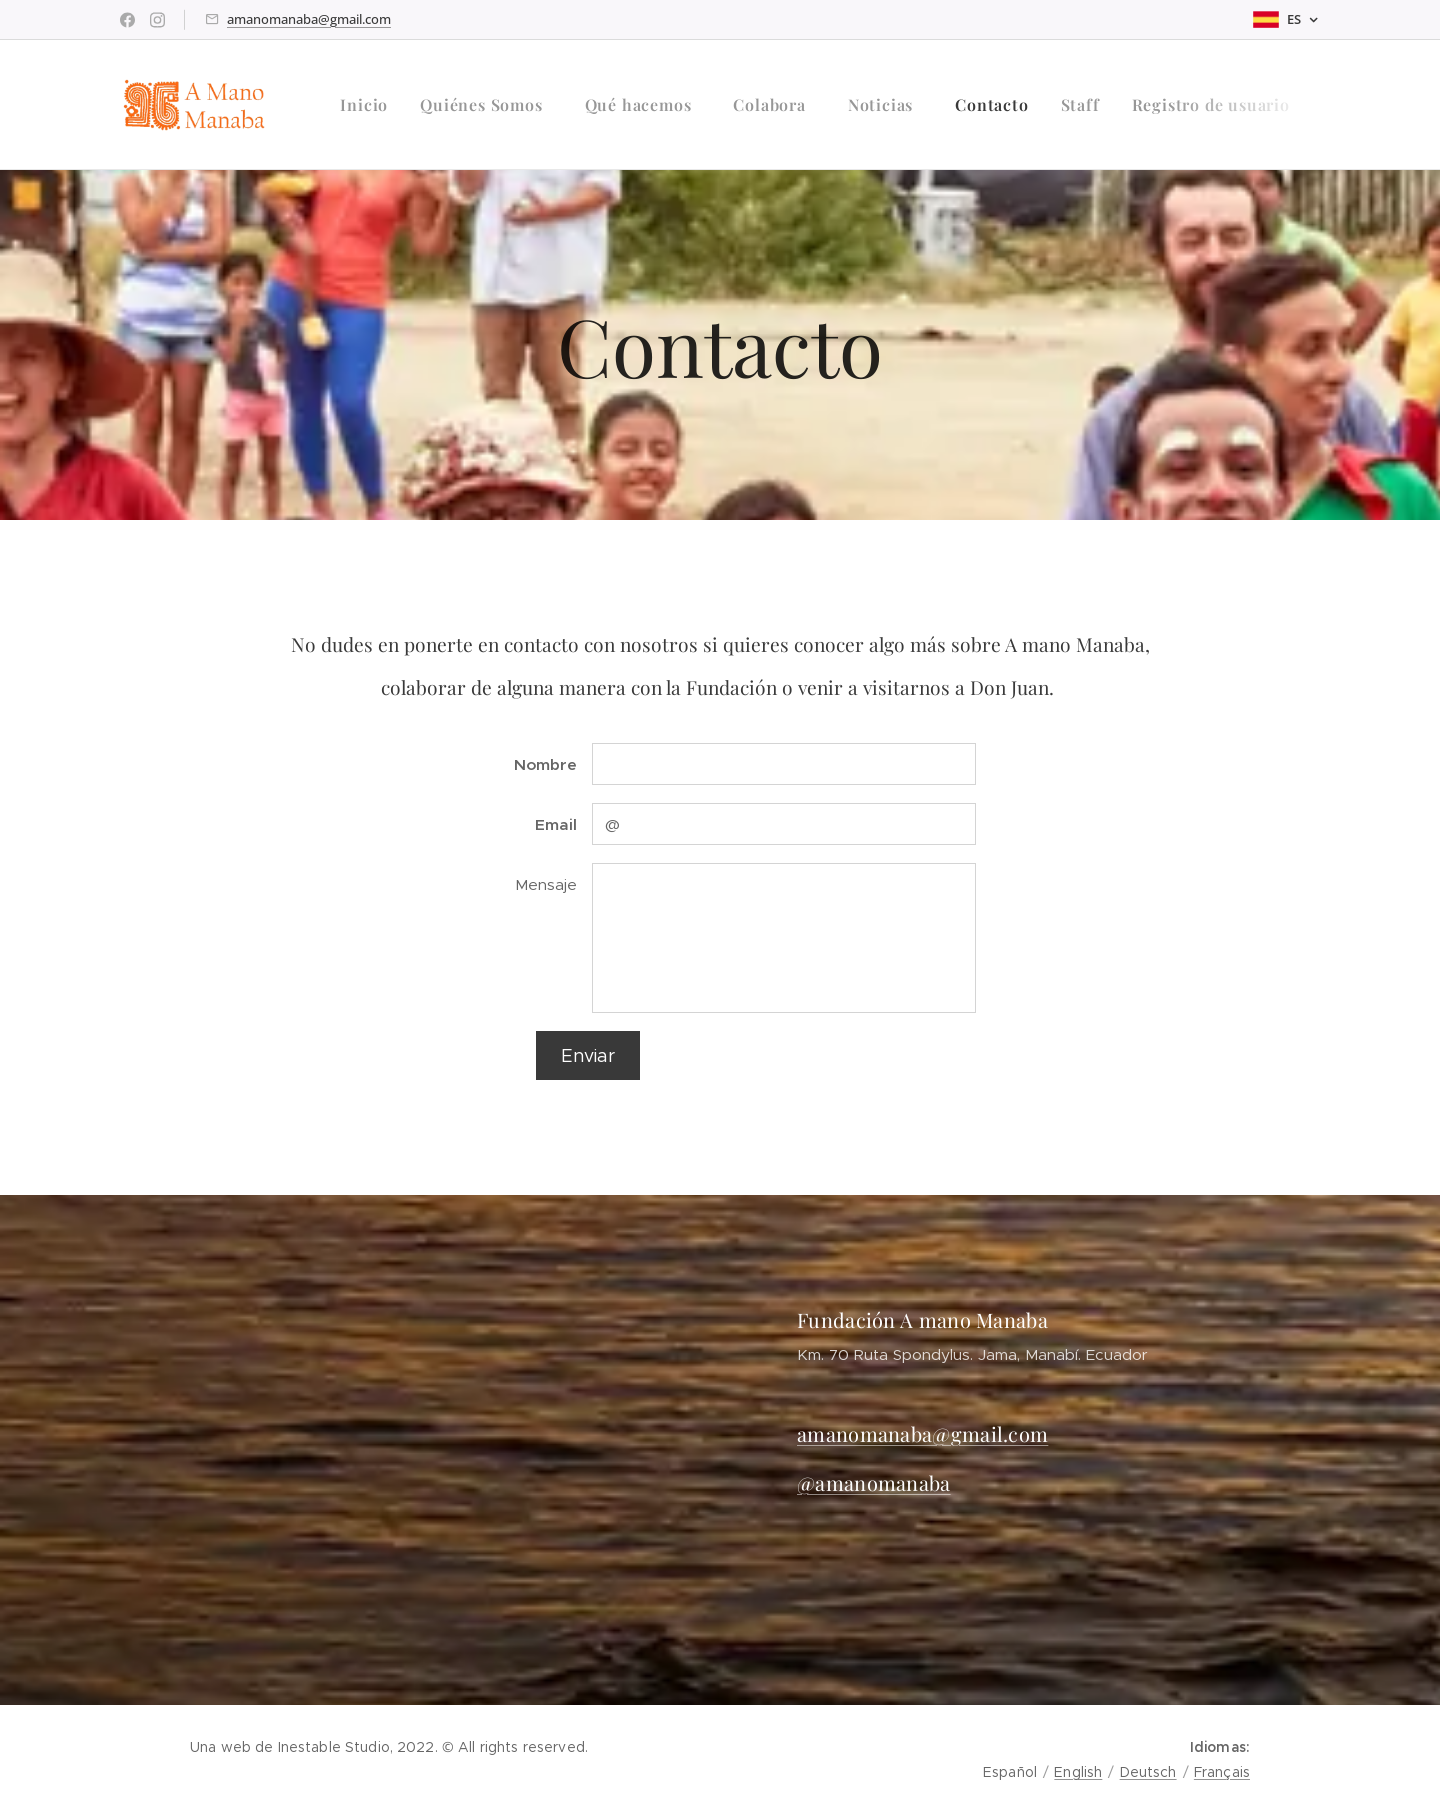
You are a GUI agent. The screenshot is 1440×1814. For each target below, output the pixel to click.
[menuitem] (369, 105)
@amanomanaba (874, 1482)
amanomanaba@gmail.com (309, 19)
